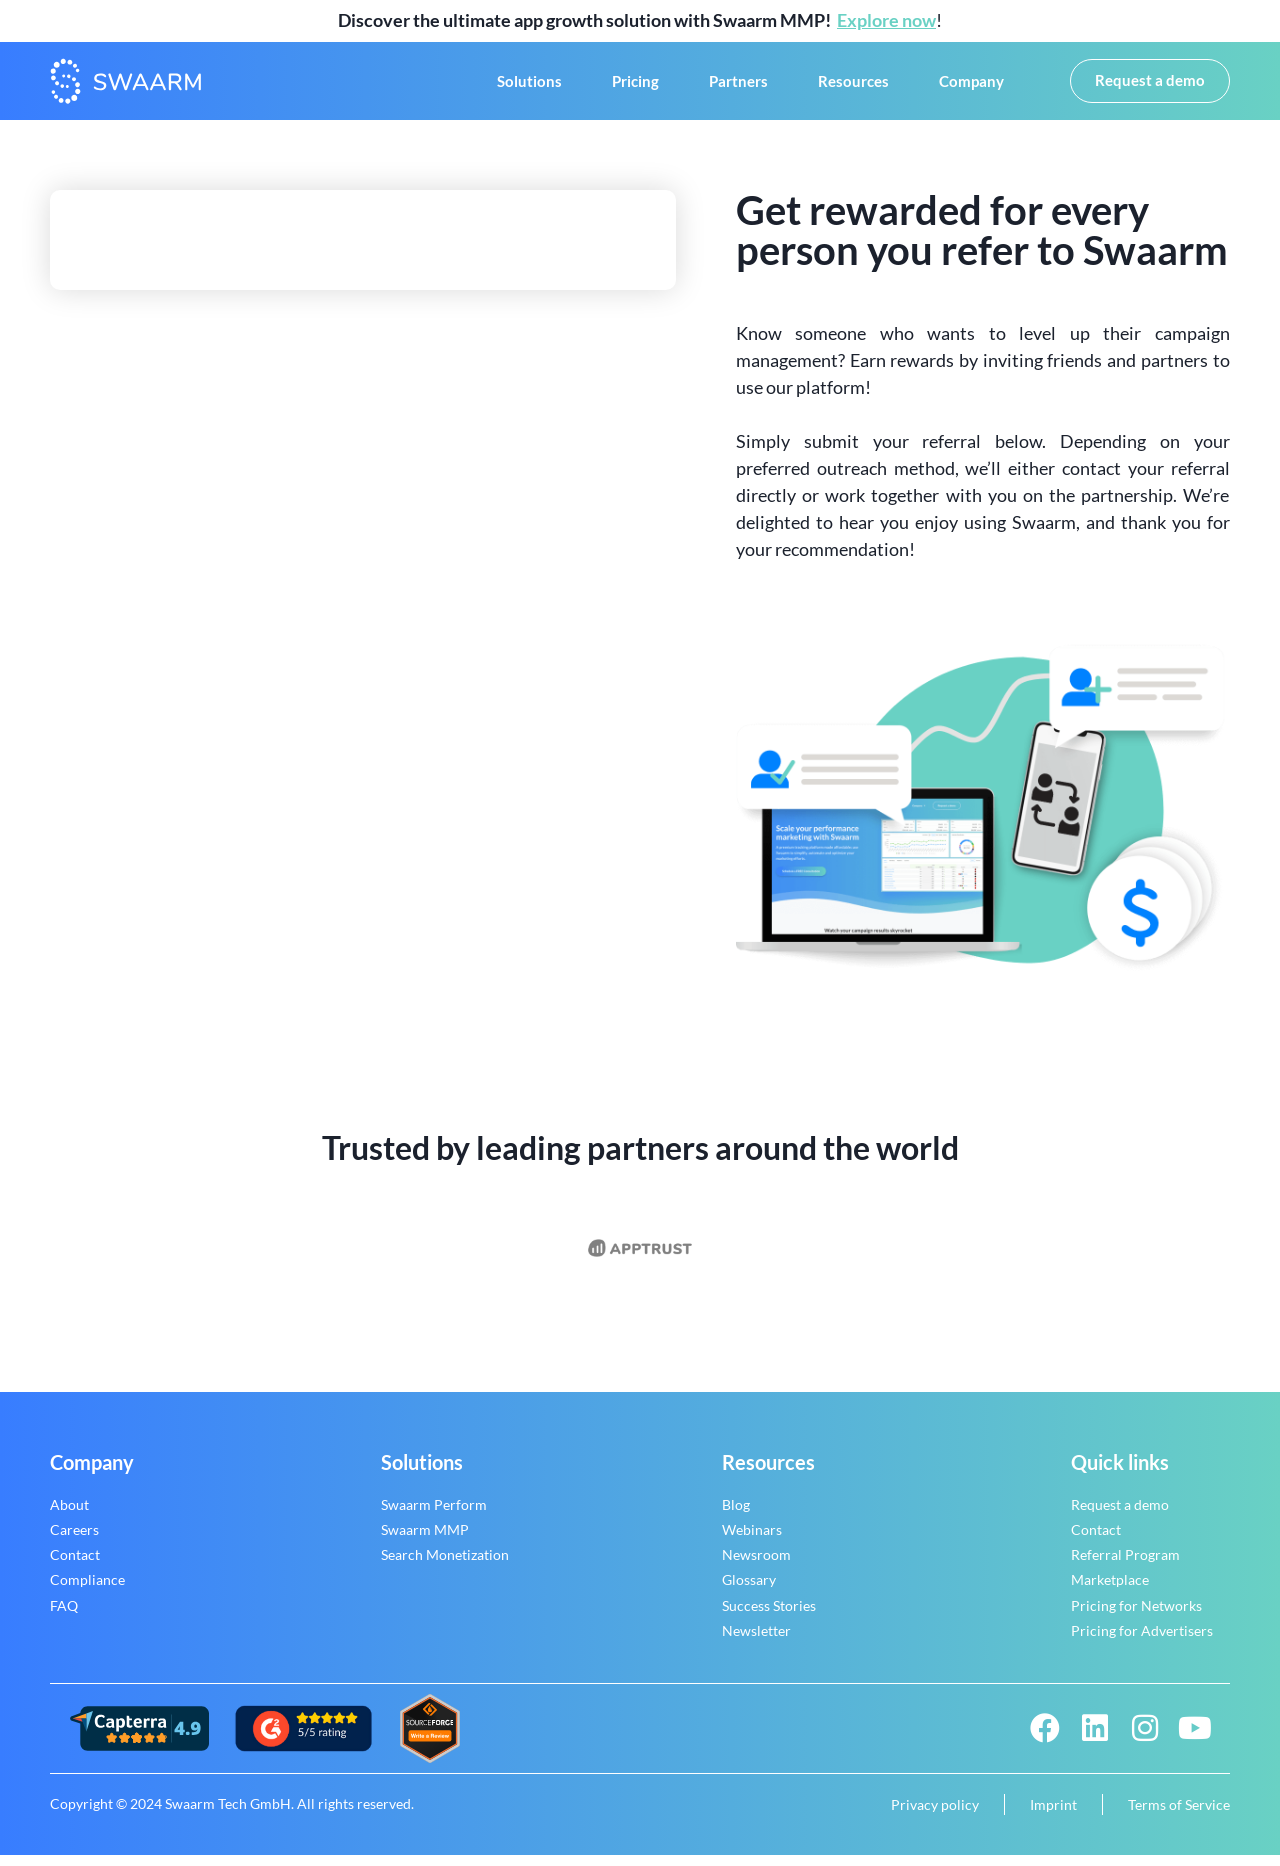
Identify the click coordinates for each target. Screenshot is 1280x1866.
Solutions (529, 87)
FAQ (64, 1616)
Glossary (749, 1591)
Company (971, 87)
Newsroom (756, 1565)
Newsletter (756, 1641)
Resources (853, 87)
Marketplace (1110, 1591)
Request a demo (1120, 1515)
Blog (736, 1515)
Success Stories (769, 1616)
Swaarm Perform (434, 1515)
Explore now (886, 20)
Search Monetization (445, 1565)
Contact (75, 1565)
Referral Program (1125, 1565)
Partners (738, 87)
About (69, 1515)
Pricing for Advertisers (1142, 1641)
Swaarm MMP (425, 1540)
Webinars (752, 1540)
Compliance (87, 1591)
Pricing (635, 87)
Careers (74, 1540)
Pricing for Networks (1136, 1616)
